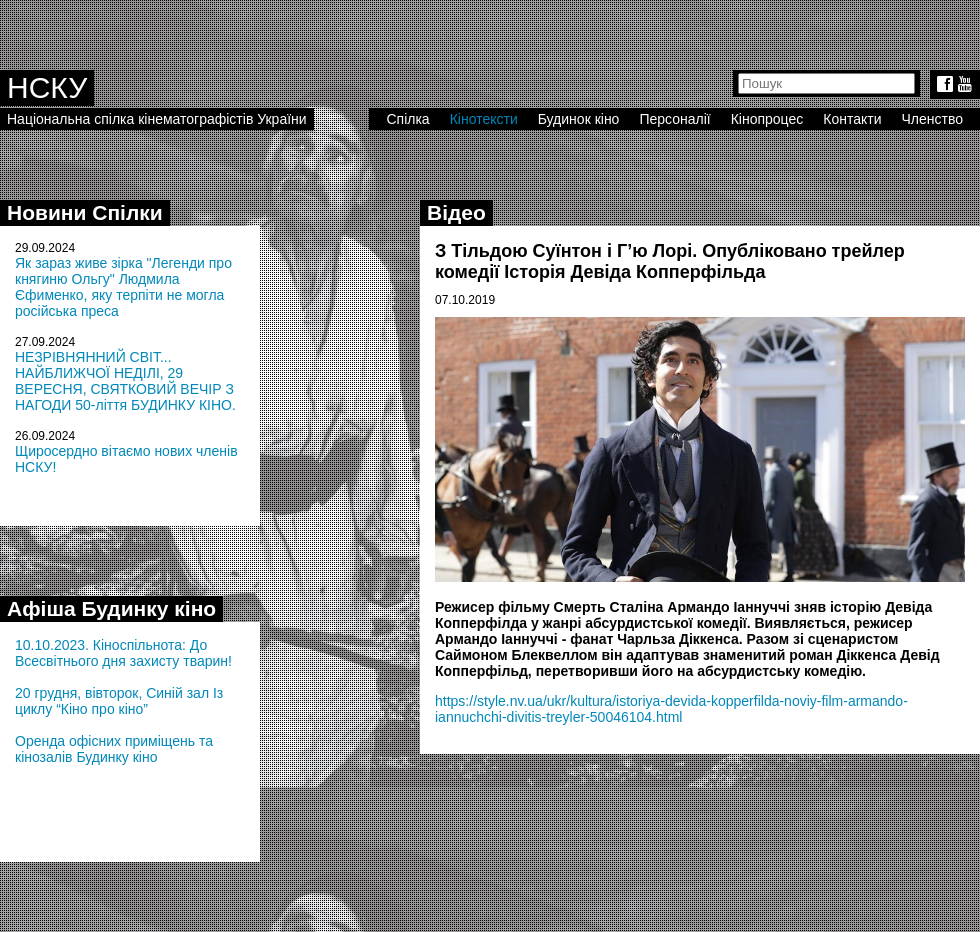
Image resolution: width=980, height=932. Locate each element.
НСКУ (47, 87)
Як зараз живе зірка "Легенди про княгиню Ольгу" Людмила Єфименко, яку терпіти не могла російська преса (123, 287)
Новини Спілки (85, 212)
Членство (933, 119)
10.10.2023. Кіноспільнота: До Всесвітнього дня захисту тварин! (123, 653)
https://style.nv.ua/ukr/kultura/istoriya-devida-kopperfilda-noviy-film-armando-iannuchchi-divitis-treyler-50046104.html (671, 709)
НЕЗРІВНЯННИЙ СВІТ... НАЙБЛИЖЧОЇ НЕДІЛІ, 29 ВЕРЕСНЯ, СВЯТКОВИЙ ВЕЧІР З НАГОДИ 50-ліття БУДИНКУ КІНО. (125, 381)
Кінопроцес (767, 119)
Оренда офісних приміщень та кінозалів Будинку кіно (114, 749)
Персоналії (674, 119)
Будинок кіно (579, 119)
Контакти (852, 119)
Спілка (407, 119)
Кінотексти (484, 119)
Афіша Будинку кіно (111, 608)
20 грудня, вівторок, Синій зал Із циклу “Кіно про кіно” (119, 701)
